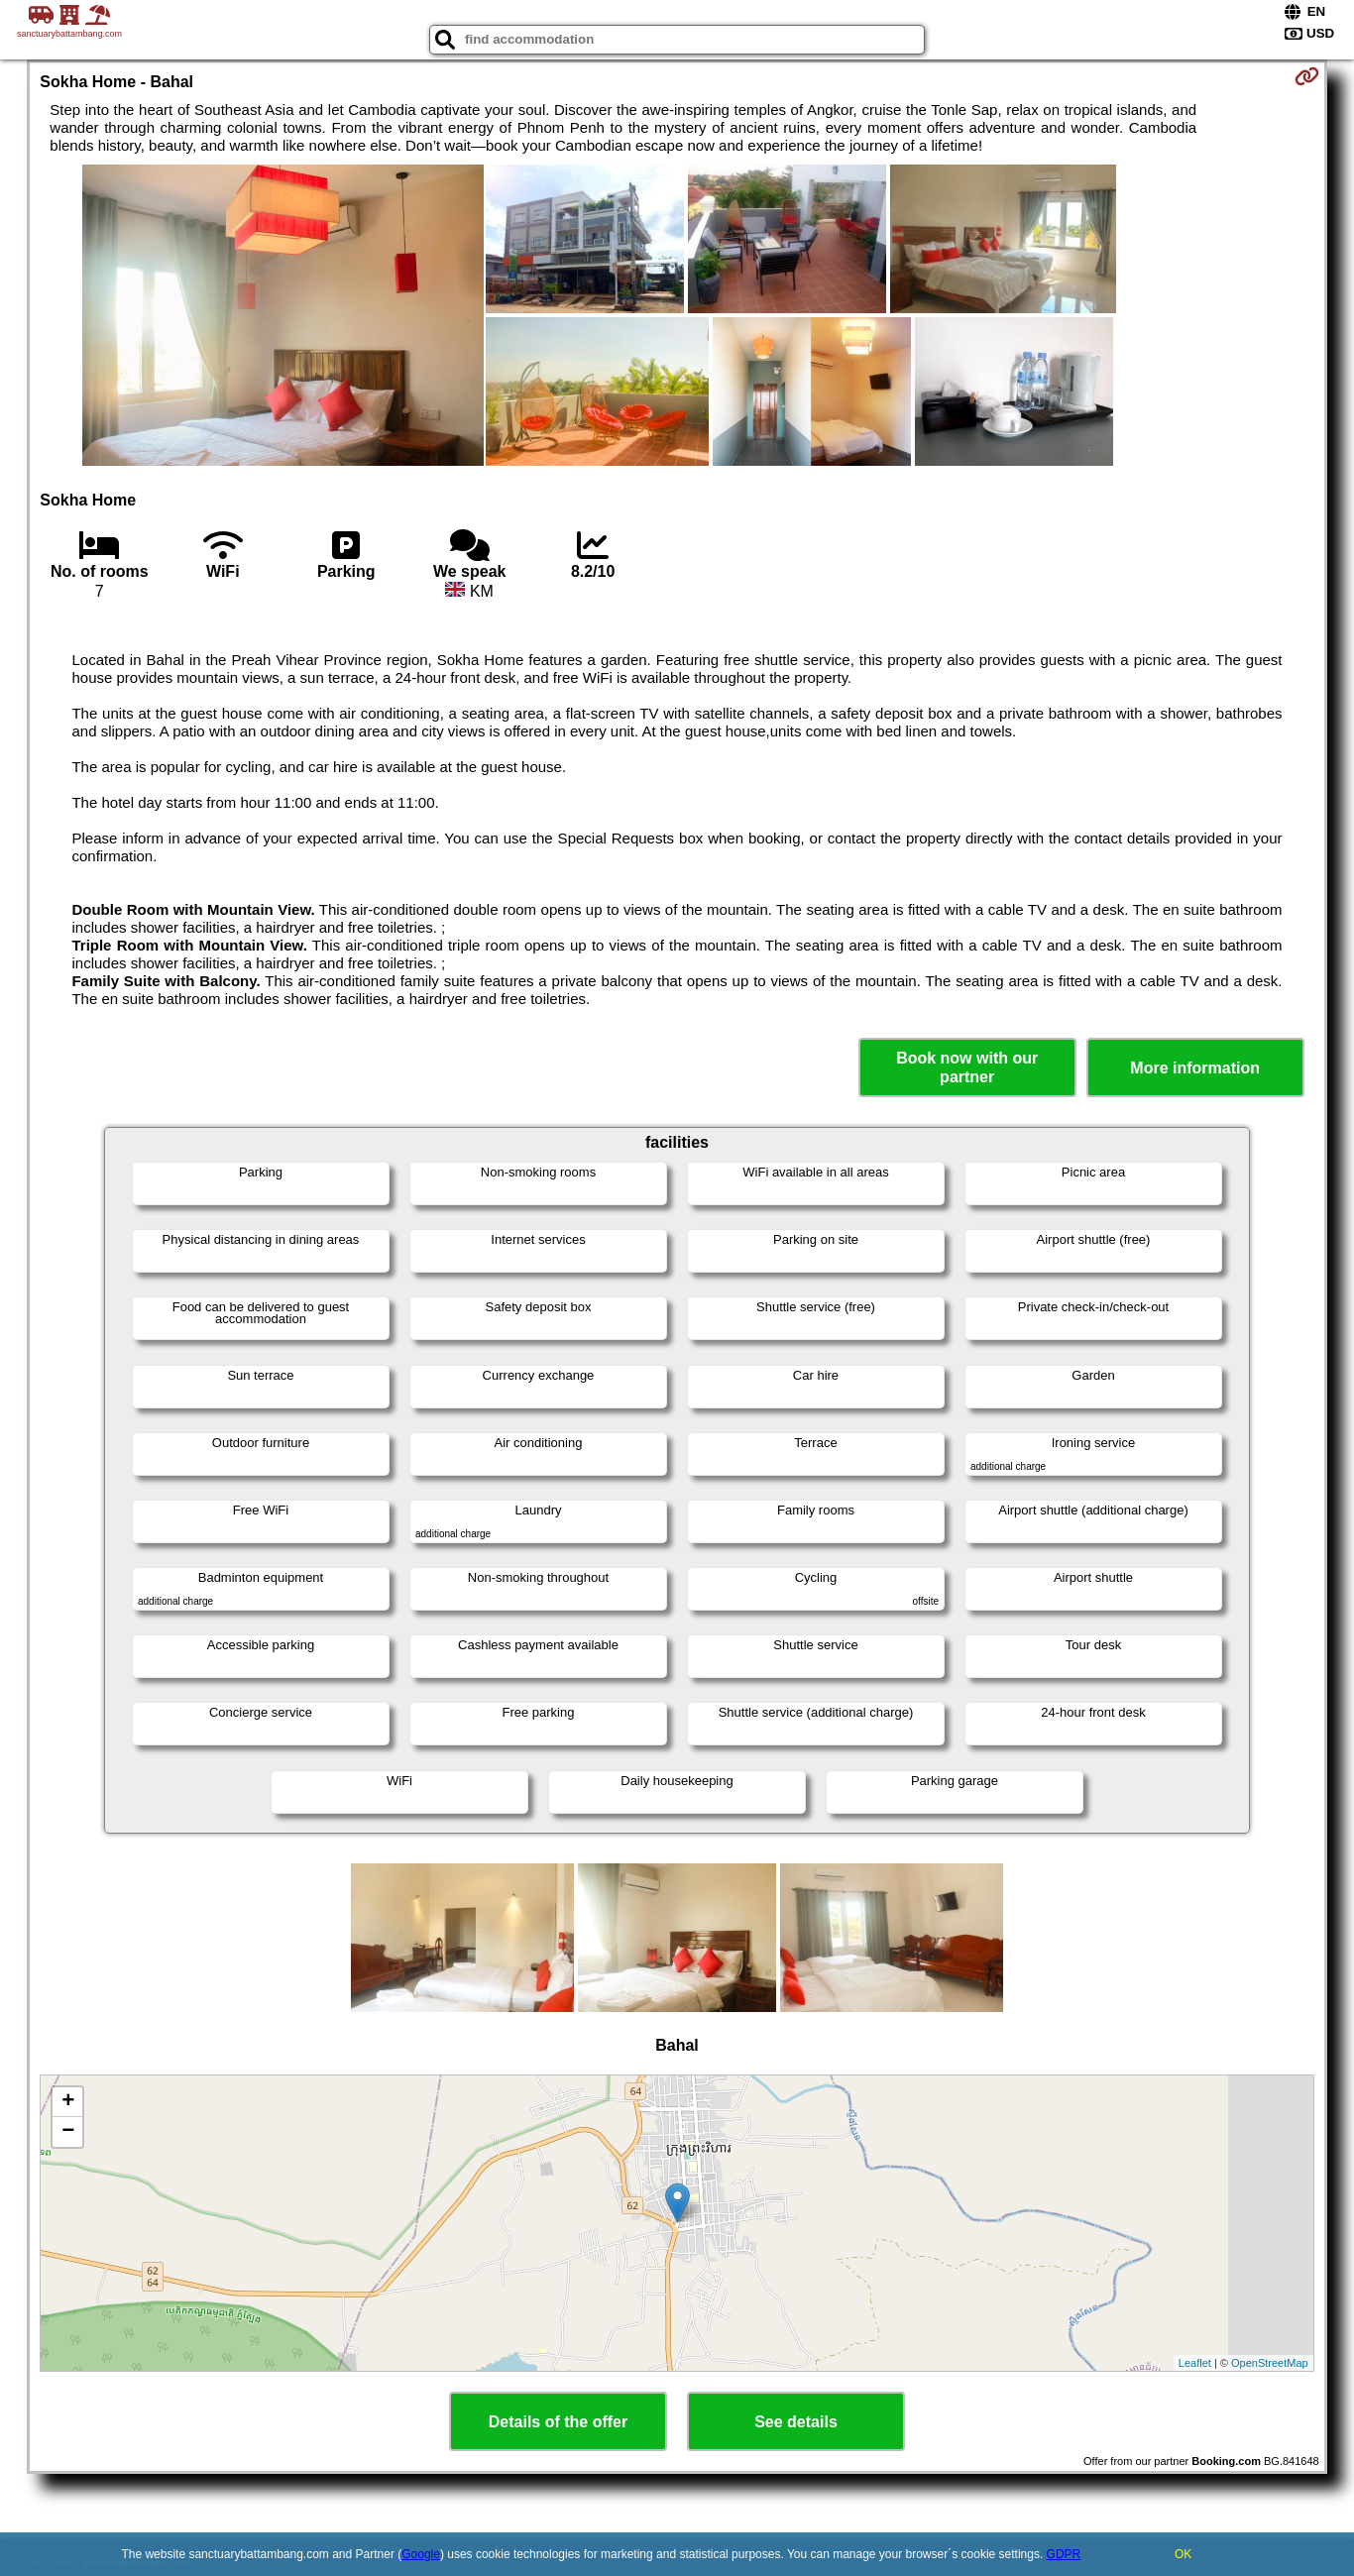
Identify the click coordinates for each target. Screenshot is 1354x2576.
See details (796, 2421)
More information (1195, 1068)
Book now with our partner (967, 1067)
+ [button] (67, 2102)
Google (420, 2554)
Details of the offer (558, 2421)
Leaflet (1195, 2363)
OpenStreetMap (1269, 2363)
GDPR (1064, 2554)
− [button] (67, 2132)
